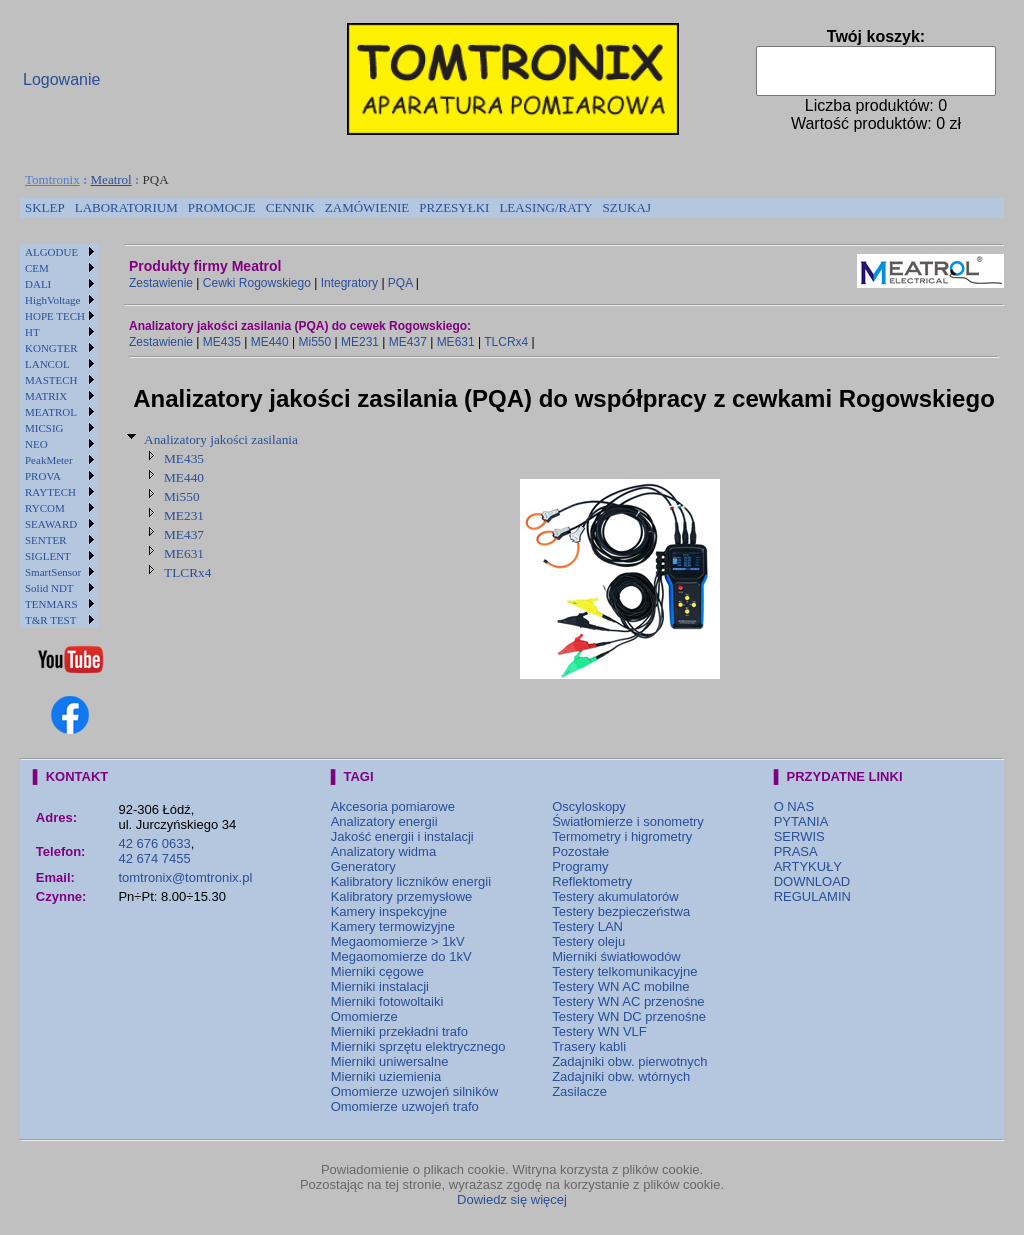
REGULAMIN (812, 896)
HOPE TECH (55, 316)
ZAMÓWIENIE (367, 207)
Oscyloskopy (589, 806)
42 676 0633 (154, 843)
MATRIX (46, 396)
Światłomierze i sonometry (628, 821)
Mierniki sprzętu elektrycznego (418, 1046)
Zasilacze (579, 1091)
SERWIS (799, 836)
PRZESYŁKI (454, 207)
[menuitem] (45, 208)
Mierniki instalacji (380, 986)
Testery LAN (587, 926)
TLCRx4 (506, 342)
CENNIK (290, 207)
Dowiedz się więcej (512, 1199)
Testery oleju (588, 941)
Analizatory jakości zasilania (221, 439)
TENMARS (51, 604)
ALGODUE (51, 252)
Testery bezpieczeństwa (621, 911)
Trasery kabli (589, 1046)
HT (32, 332)
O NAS (794, 806)
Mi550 (314, 342)
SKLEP (45, 207)
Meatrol (111, 179)
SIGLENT (48, 556)
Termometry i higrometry (622, 836)
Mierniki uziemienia (386, 1076)
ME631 (456, 342)
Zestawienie (161, 283)
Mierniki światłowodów (616, 956)
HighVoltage (52, 300)
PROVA (43, 476)
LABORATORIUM (126, 207)
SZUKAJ (627, 207)
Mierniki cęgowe (377, 971)
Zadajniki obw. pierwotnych (629, 1061)
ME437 (408, 342)
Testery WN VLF (599, 1031)
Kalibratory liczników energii (411, 881)
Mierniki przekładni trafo (399, 1031)
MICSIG (44, 428)
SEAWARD (51, 524)
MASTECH (51, 380)
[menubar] (338, 208)
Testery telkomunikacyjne (624, 971)
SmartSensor (53, 572)
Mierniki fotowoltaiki (387, 1001)
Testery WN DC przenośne (629, 1016)
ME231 (360, 342)
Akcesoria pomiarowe (393, 806)
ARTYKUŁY (808, 866)
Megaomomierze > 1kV (398, 941)
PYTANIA (801, 821)
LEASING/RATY (545, 207)
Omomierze (364, 1016)
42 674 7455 (154, 858)
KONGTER (51, 348)
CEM (37, 268)
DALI (38, 284)
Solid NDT (49, 588)
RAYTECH (50, 492)
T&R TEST (50, 620)
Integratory (349, 283)
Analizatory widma (384, 851)
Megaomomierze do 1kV (401, 956)
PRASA (796, 851)
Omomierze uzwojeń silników (415, 1091)
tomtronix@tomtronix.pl (185, 877)
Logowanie (61, 79)
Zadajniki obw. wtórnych (621, 1076)
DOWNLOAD (812, 881)
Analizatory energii (384, 821)
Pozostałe (580, 851)
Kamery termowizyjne (393, 926)
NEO (36, 444)
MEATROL (51, 412)
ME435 (222, 342)
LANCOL (47, 364)
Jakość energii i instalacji (402, 836)
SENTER (46, 540)
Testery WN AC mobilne (620, 986)
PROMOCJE (222, 207)
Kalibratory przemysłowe (402, 896)
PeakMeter (49, 460)
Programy (580, 866)
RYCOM (45, 508)
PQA (400, 283)
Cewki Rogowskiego (257, 283)
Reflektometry (592, 881)
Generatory (363, 866)
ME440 (270, 342)
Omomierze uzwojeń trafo (405, 1106)
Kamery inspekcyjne (389, 911)
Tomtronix (52, 179)
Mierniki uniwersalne (390, 1061)
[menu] (59, 436)
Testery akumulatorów (615, 896)
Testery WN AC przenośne (628, 1001)
